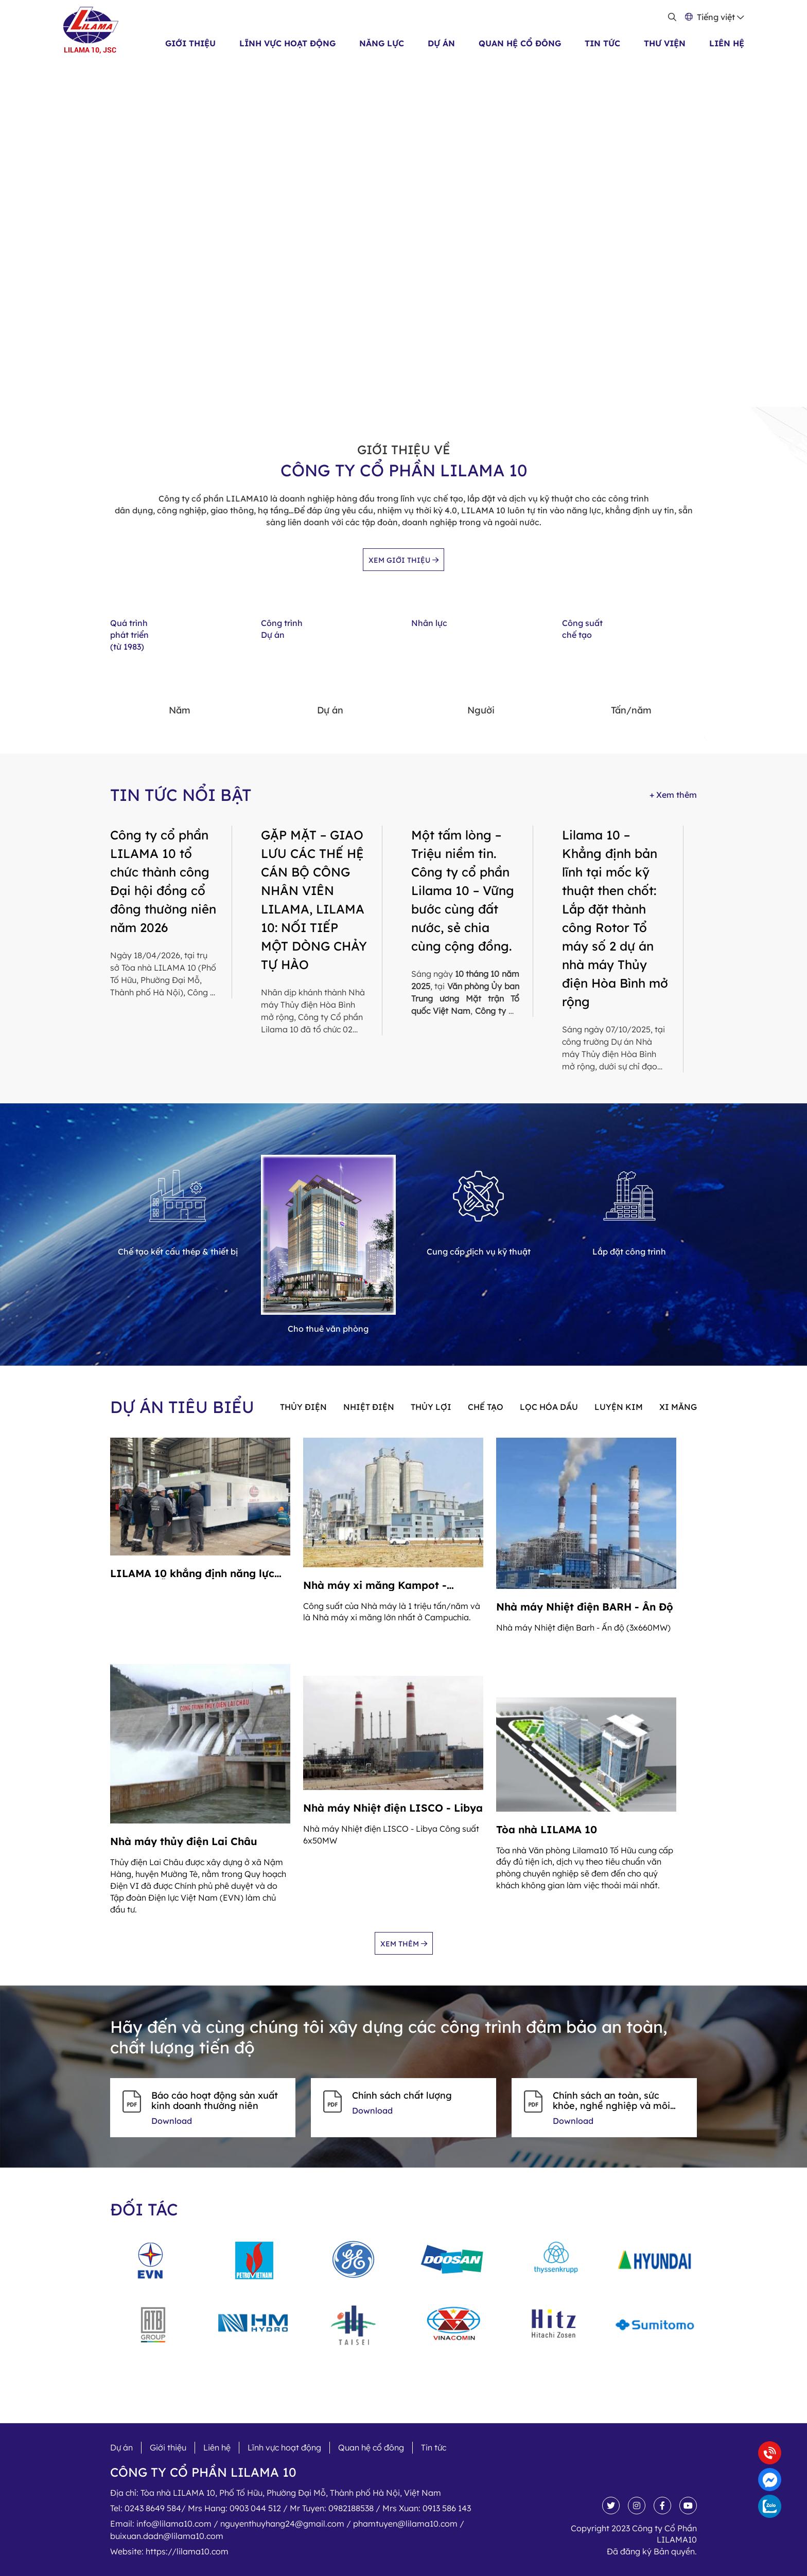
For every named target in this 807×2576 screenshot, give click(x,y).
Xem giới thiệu (403, 560)
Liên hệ (726, 43)
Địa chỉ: (275, 2493)
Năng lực (381, 43)
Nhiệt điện (368, 1407)
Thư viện (665, 43)
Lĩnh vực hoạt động (287, 43)
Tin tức (602, 43)
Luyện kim (618, 1407)
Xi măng (678, 1407)
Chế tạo (485, 1407)
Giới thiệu (190, 43)
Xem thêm (403, 1943)
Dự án (441, 43)
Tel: (290, 2508)
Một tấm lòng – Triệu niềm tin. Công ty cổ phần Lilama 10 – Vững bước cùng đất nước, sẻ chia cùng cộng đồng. (462, 890)
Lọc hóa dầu (549, 1407)
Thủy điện (303, 1407)
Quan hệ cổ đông (520, 43)
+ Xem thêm (673, 795)
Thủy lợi (431, 1407)
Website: (169, 2551)
